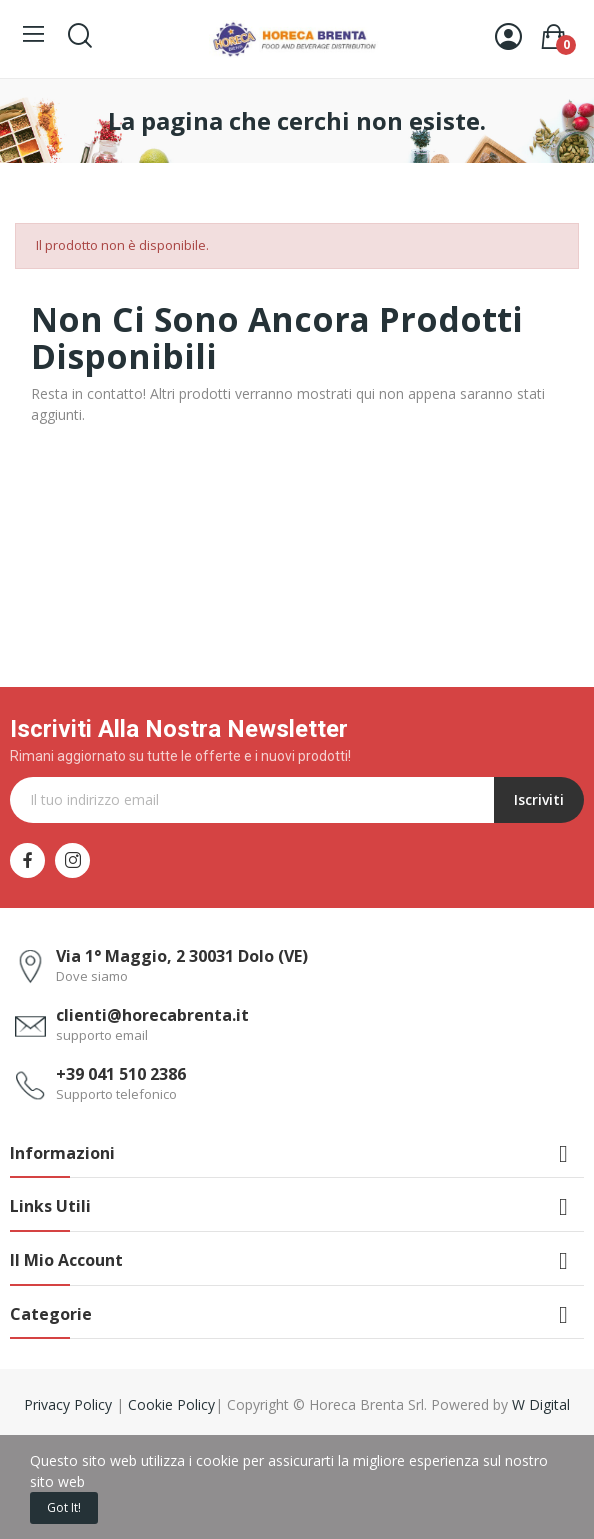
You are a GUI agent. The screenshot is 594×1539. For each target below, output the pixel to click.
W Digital (541, 1404)
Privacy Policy (70, 1404)
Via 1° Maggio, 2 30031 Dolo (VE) (182, 956)
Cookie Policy (171, 1404)
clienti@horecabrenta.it (152, 1015)
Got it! (64, 1507)
